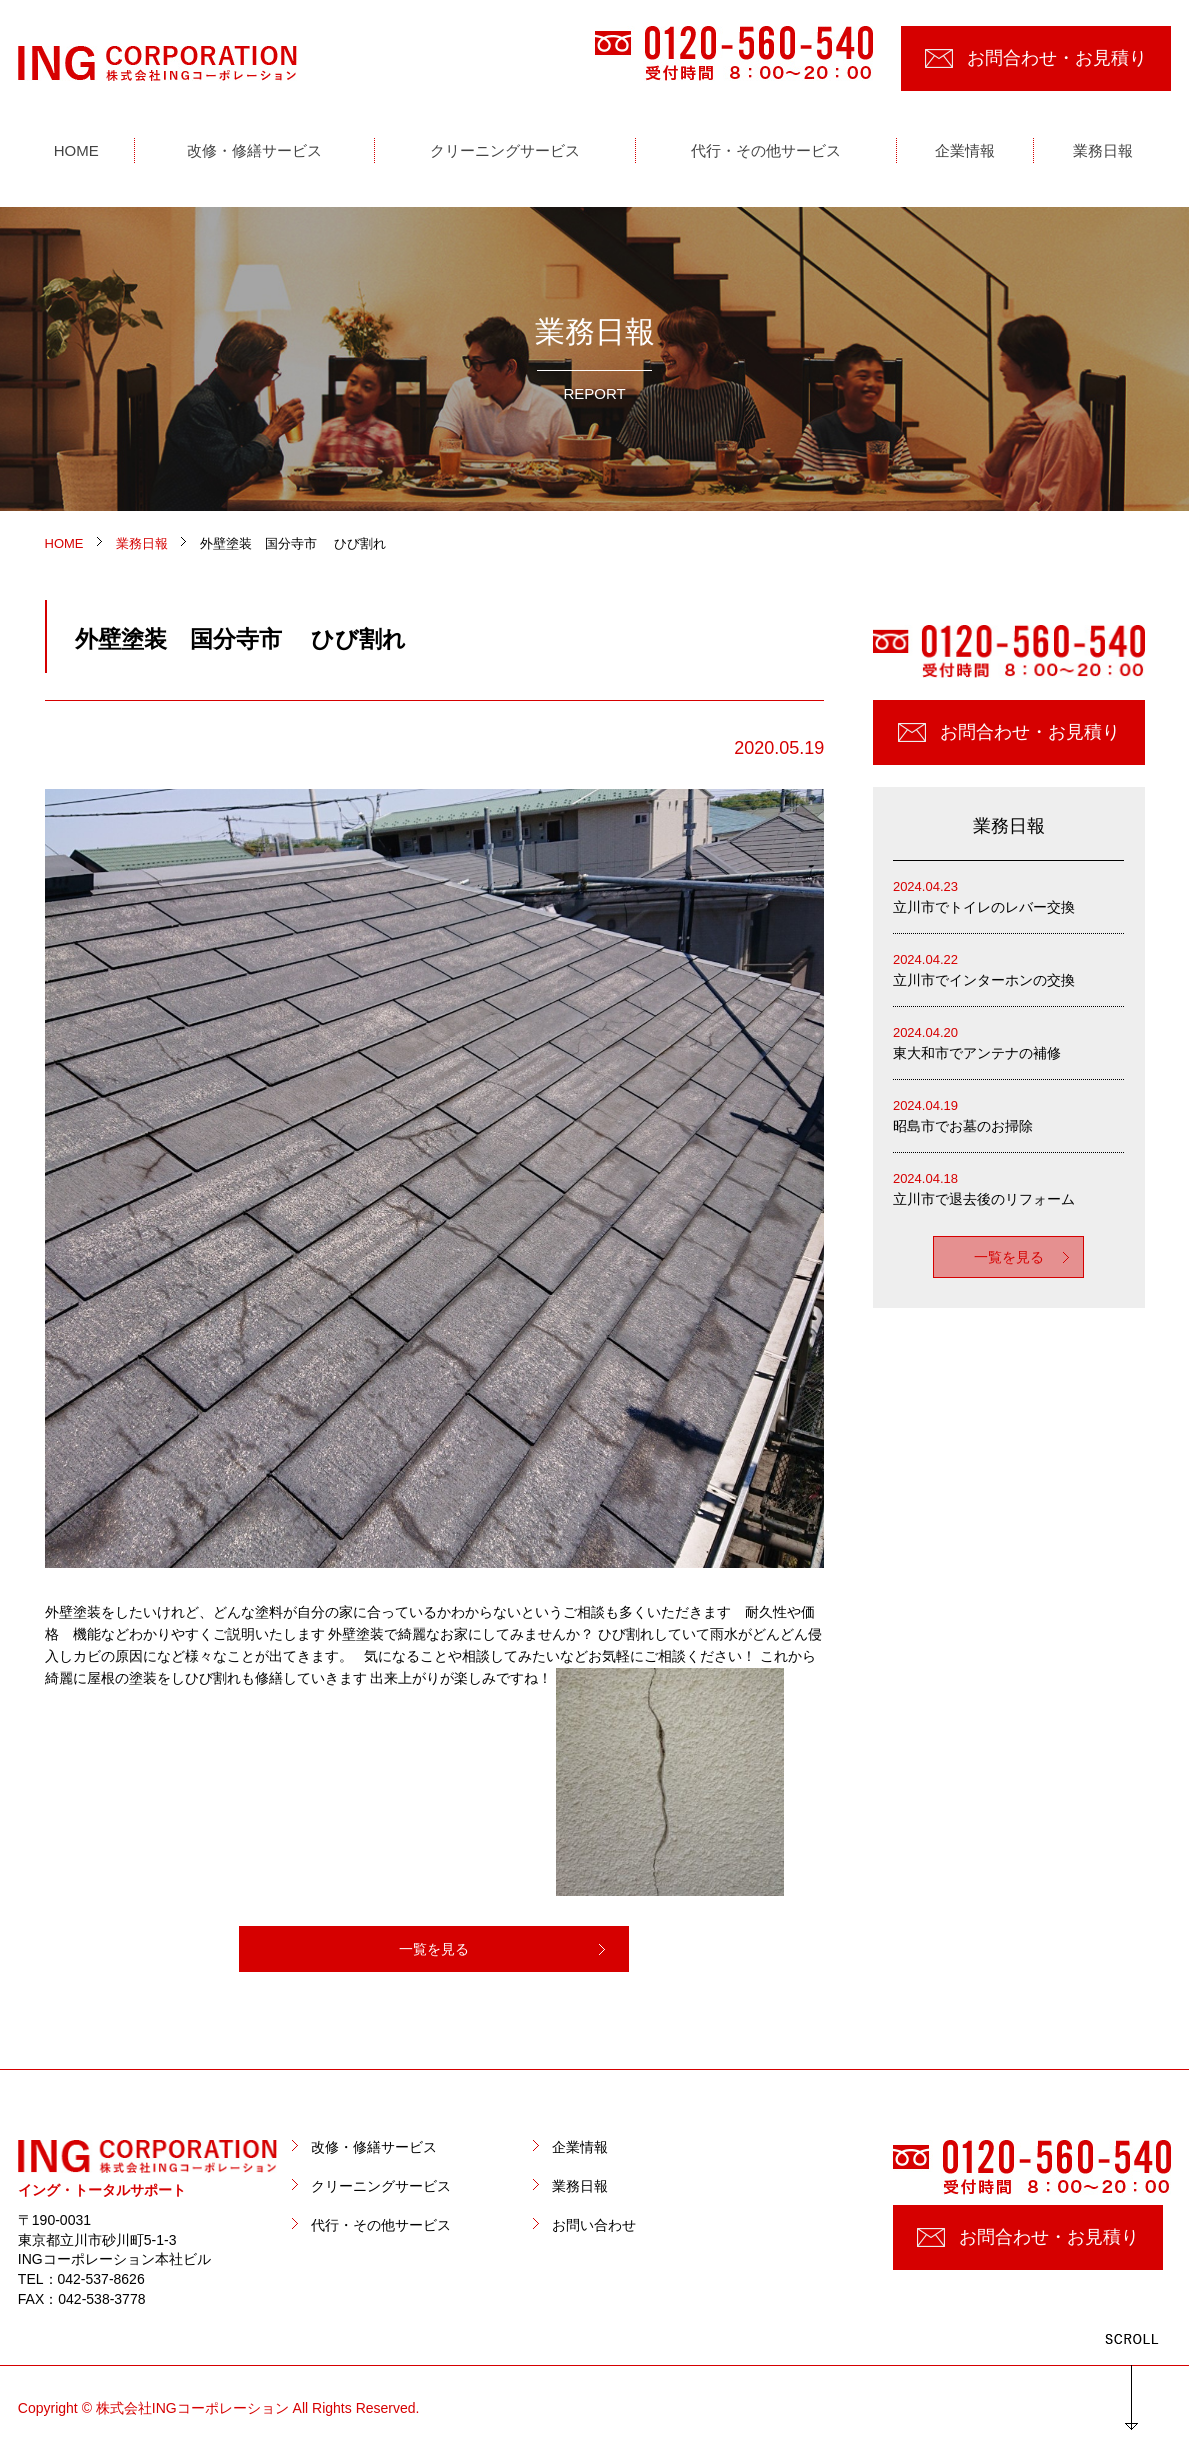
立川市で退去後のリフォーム (1009, 1187)
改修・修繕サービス (374, 2147)
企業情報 (580, 2147)
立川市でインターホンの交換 (1009, 968)
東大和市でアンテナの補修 (1009, 1041)
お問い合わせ (594, 2225)
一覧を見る (434, 1949)
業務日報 (580, 2186)
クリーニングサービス (381, 2186)
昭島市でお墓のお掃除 (1009, 1114)
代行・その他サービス (381, 2225)
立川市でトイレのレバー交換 (1009, 895)
